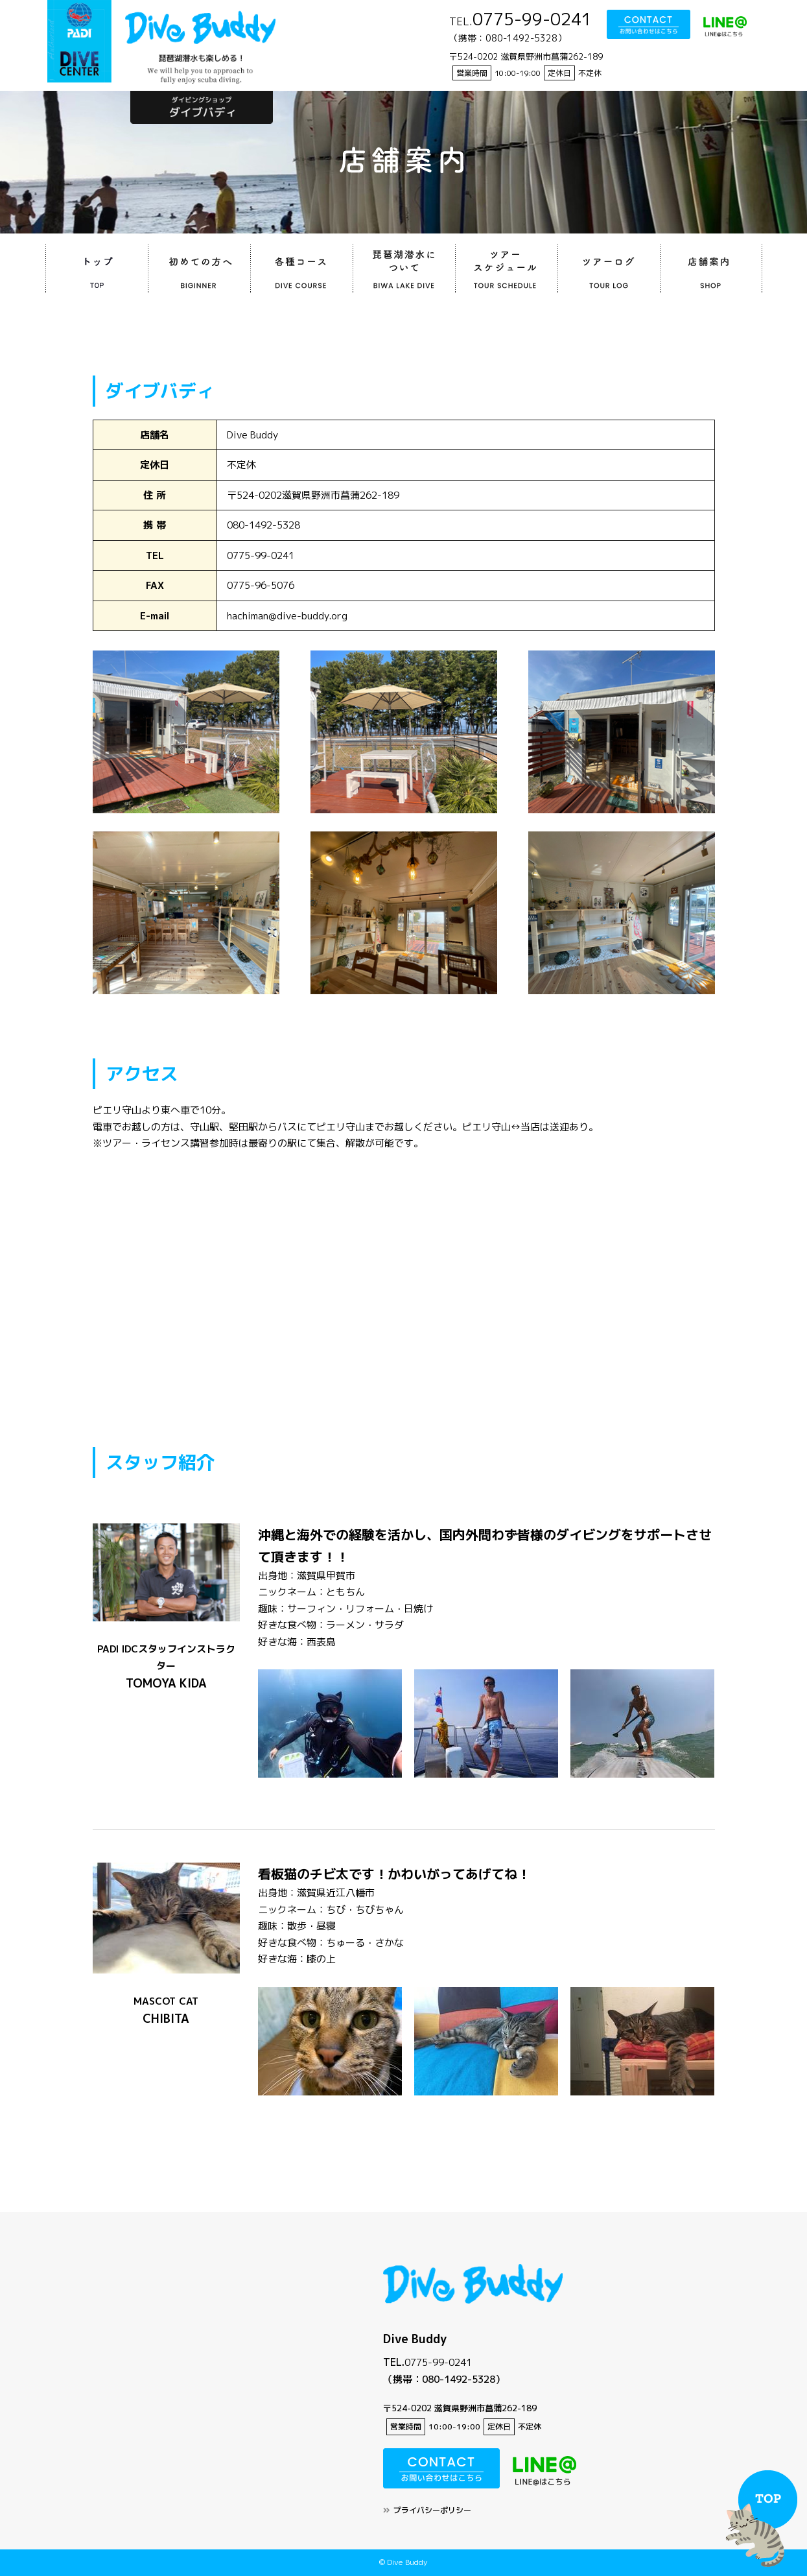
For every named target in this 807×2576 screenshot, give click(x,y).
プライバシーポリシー (432, 2510)
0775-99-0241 (438, 2362)
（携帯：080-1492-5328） (444, 2379)
